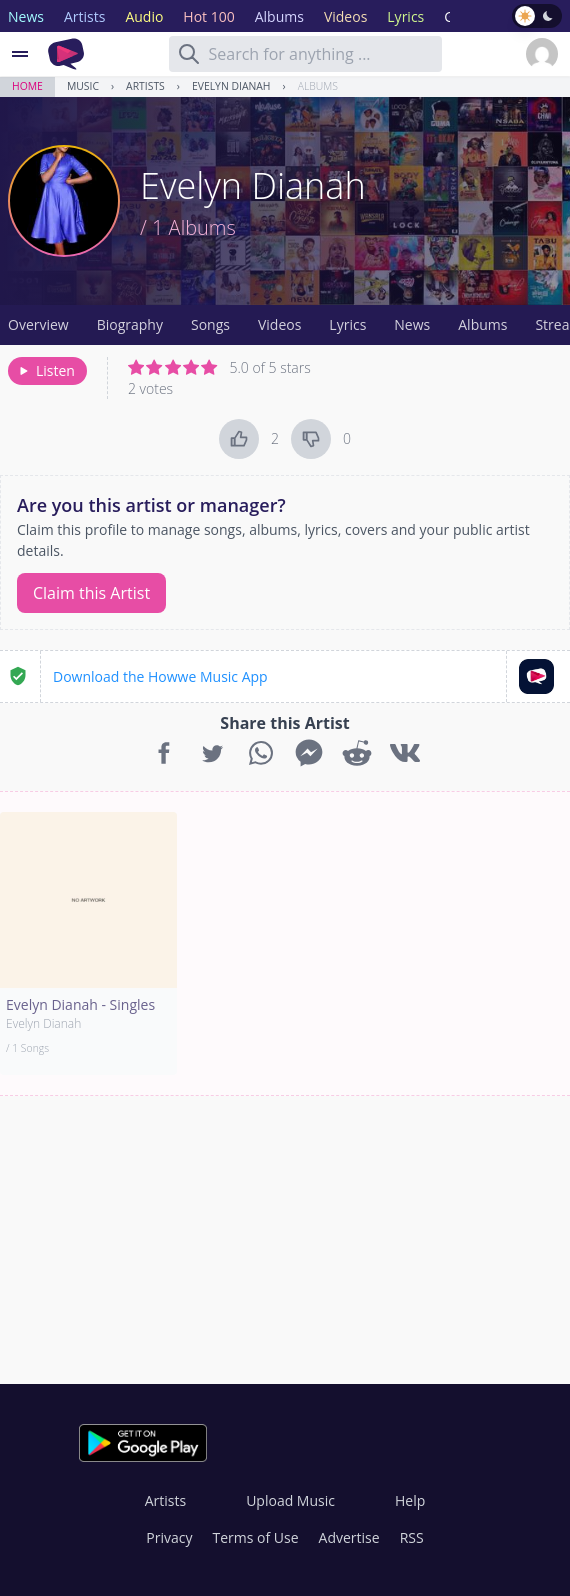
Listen (45, 370)
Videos (279, 324)
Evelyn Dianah (231, 86)
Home (27, 86)
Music (83, 86)
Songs (210, 324)
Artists (145, 86)
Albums (318, 86)
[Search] (189, 54)
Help (410, 1500)
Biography (130, 324)
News (412, 324)
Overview (38, 324)
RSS (412, 1537)
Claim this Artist (91, 593)
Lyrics (347, 324)
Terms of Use (256, 1537)
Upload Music (290, 1500)
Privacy (169, 1537)
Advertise (349, 1537)
